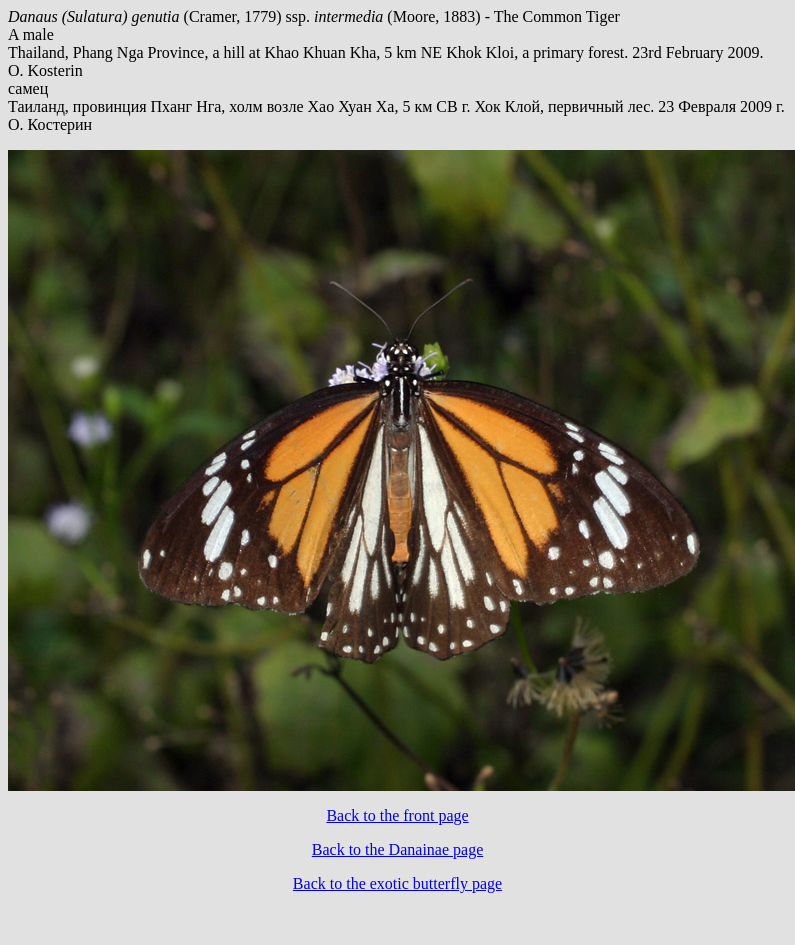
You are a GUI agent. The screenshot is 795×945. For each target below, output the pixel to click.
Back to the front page (397, 815)
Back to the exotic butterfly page (397, 883)
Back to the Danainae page (397, 849)
